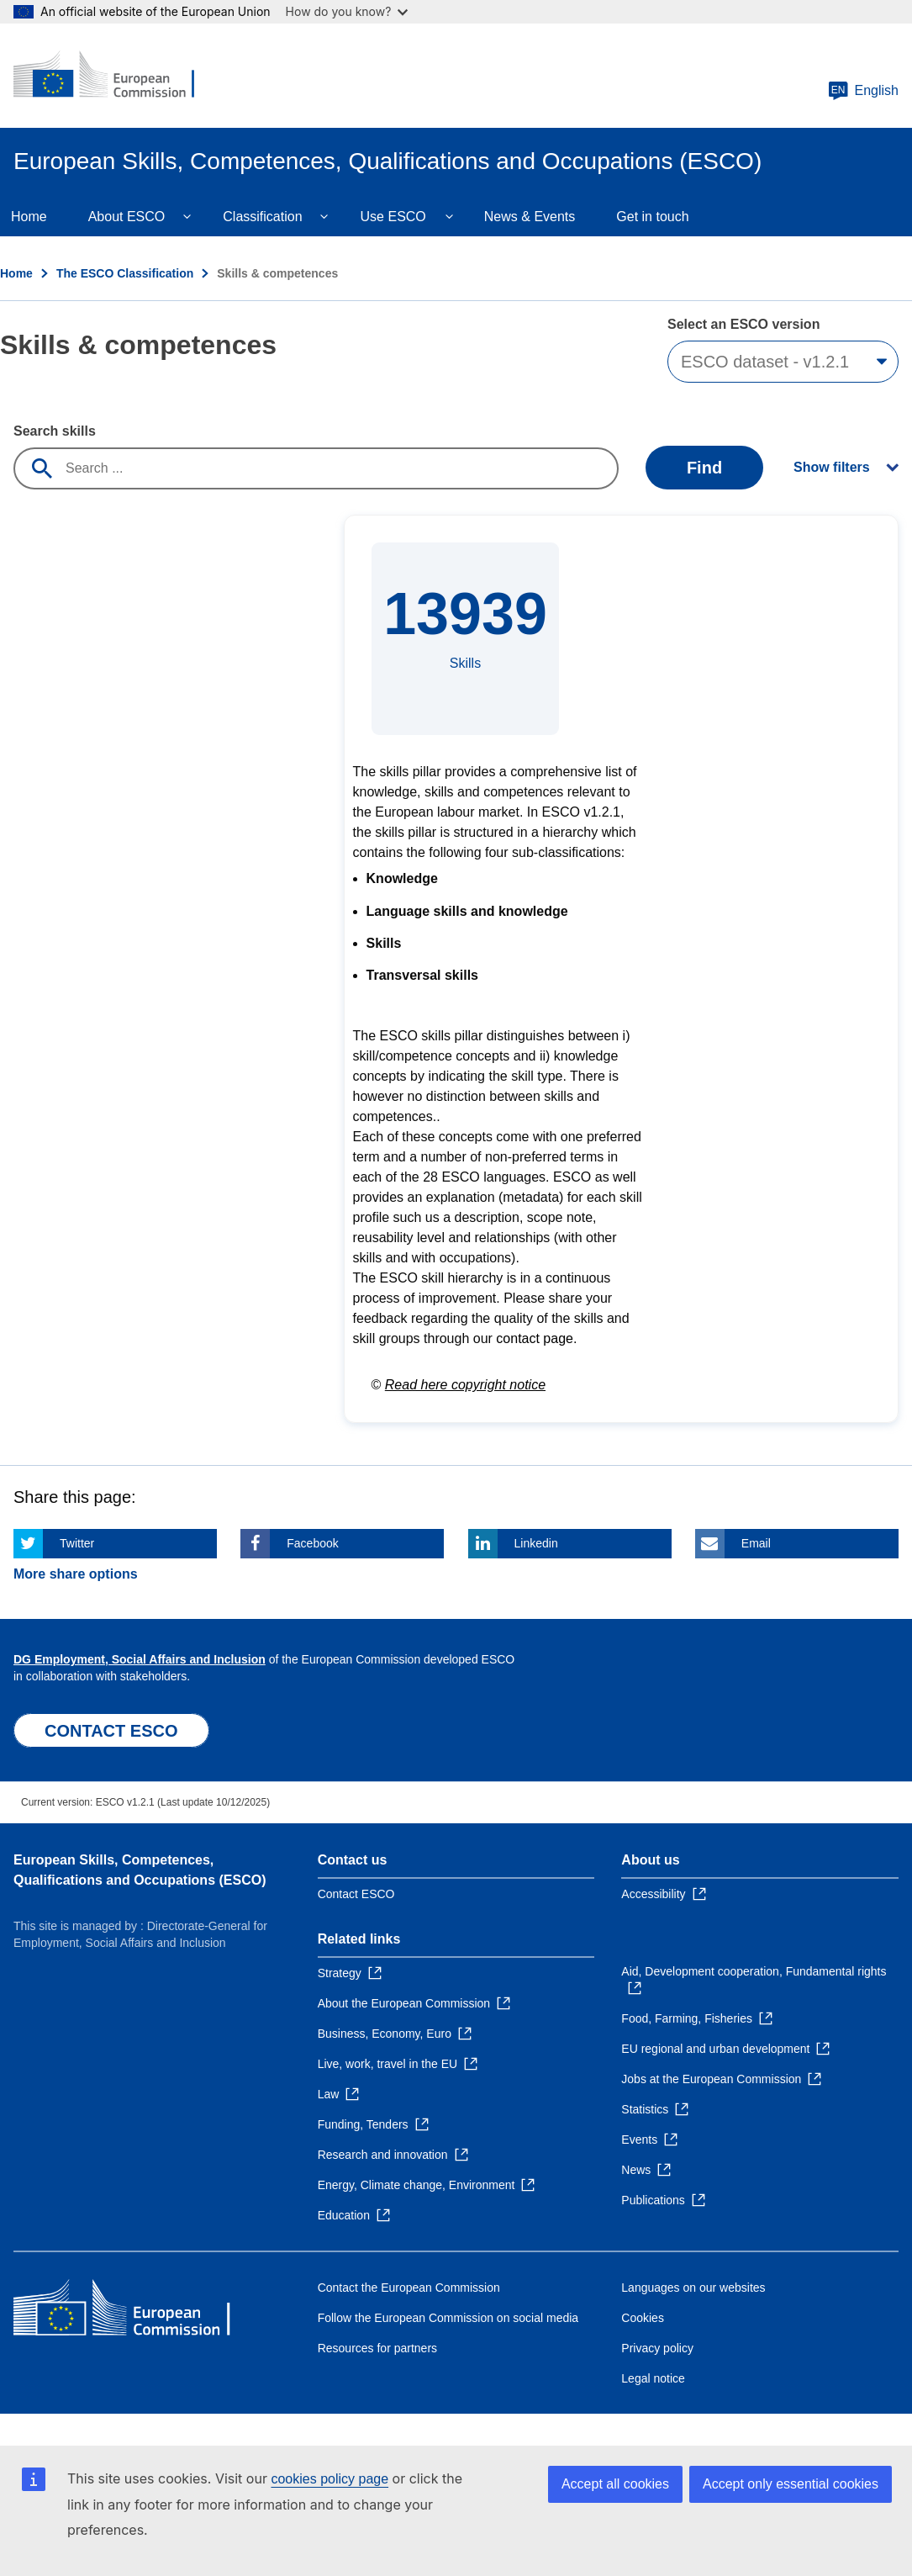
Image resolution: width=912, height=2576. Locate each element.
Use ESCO (393, 216)
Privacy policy (657, 2348)
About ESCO (127, 216)
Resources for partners (377, 2348)
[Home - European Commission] (115, 75)
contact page (534, 1338)
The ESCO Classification (124, 273)
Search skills (54, 431)
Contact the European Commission (409, 2287)
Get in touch (652, 216)
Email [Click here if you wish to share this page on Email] (756, 1543)
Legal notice (653, 2378)
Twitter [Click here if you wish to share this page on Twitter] (77, 1543)
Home (16, 273)
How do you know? (347, 11)
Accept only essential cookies (790, 2484)
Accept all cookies (615, 2484)
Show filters (831, 467)
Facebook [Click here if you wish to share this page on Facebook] (312, 1543)
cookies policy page (329, 2479)
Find (704, 467)
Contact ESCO (356, 1894)
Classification (262, 216)
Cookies (642, 2318)
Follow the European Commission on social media (448, 2318)
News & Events (529, 216)
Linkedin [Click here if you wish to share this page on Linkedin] (536, 1543)
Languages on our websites (693, 2287)
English (863, 91)
